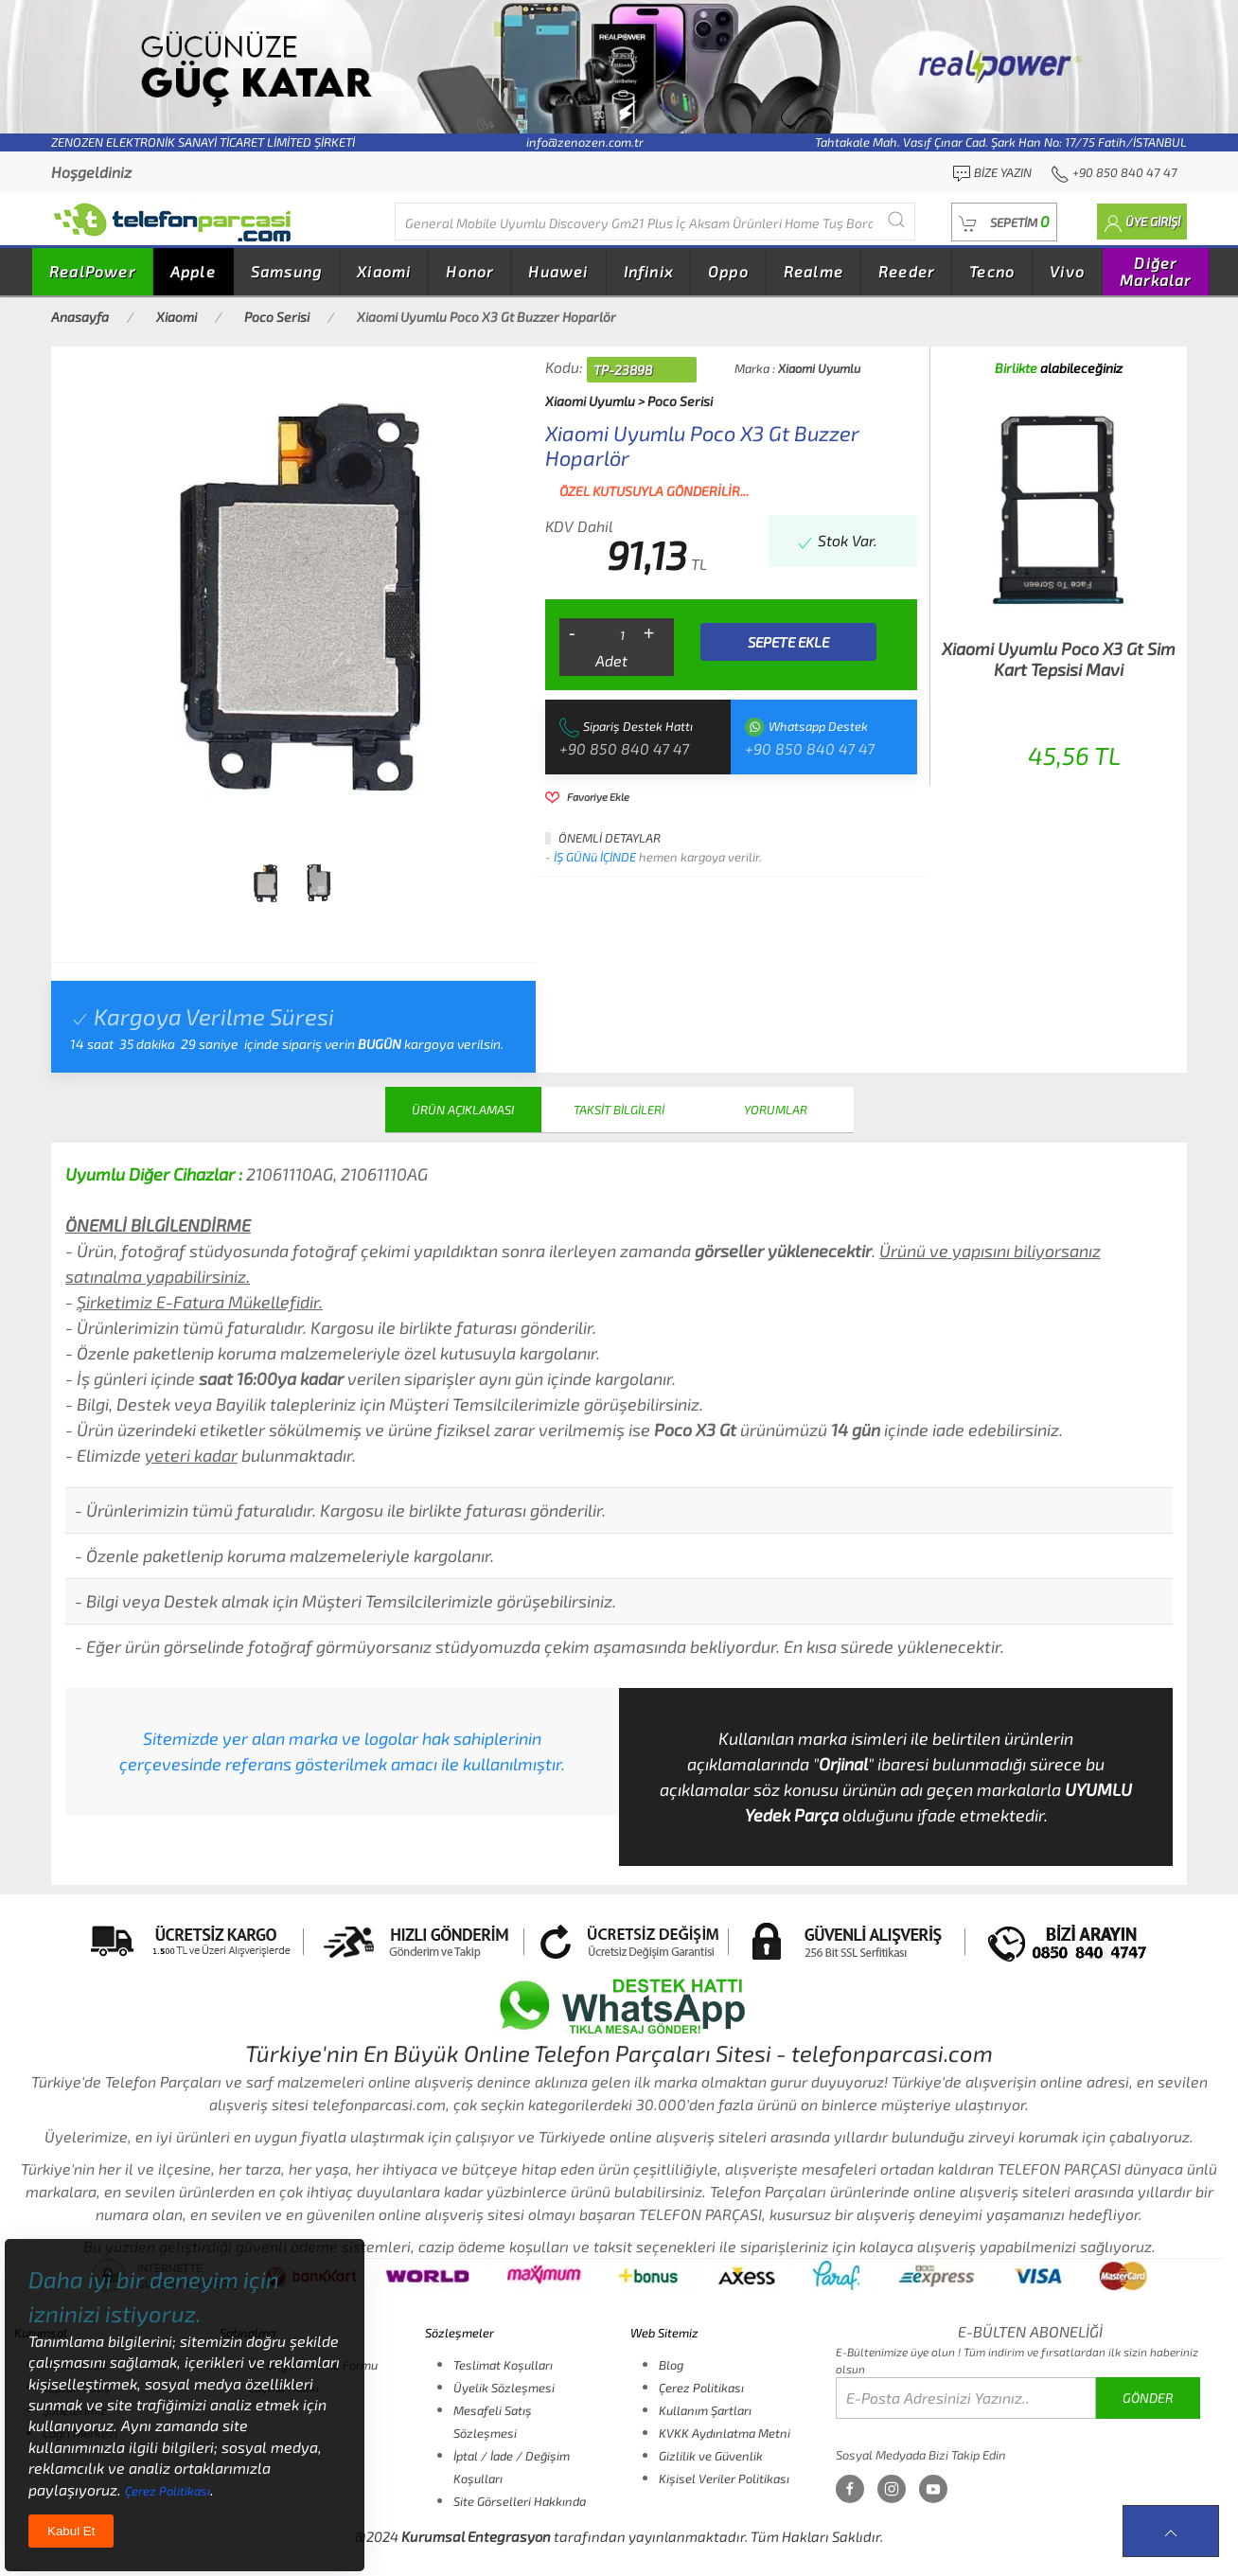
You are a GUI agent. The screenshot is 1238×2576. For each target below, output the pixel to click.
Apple (193, 271)
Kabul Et (71, 2531)
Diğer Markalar (1156, 271)
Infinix (648, 271)
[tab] (265, 883)
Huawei (558, 271)
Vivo (1067, 271)
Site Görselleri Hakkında (519, 2501)
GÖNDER (1148, 2397)
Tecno (992, 271)
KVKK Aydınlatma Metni (724, 2433)
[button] (1004, 222)
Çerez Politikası (701, 2387)
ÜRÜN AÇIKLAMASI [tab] (463, 1109)
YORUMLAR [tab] (775, 1109)
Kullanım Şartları (705, 2410)
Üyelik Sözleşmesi (504, 2387)
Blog (671, 2364)
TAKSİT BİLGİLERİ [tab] (619, 1109)
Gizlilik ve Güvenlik (711, 2455)
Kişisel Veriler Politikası (724, 2478)
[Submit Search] (896, 219)
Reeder (906, 271)
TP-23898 (622, 370)
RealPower (92, 271)
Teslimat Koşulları (503, 2364)
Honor (469, 271)
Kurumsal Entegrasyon (476, 2536)
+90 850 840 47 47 (624, 748)
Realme (813, 271)
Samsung (286, 271)
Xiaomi (384, 271)
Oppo (728, 271)
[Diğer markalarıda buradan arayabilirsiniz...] (655, 221)
